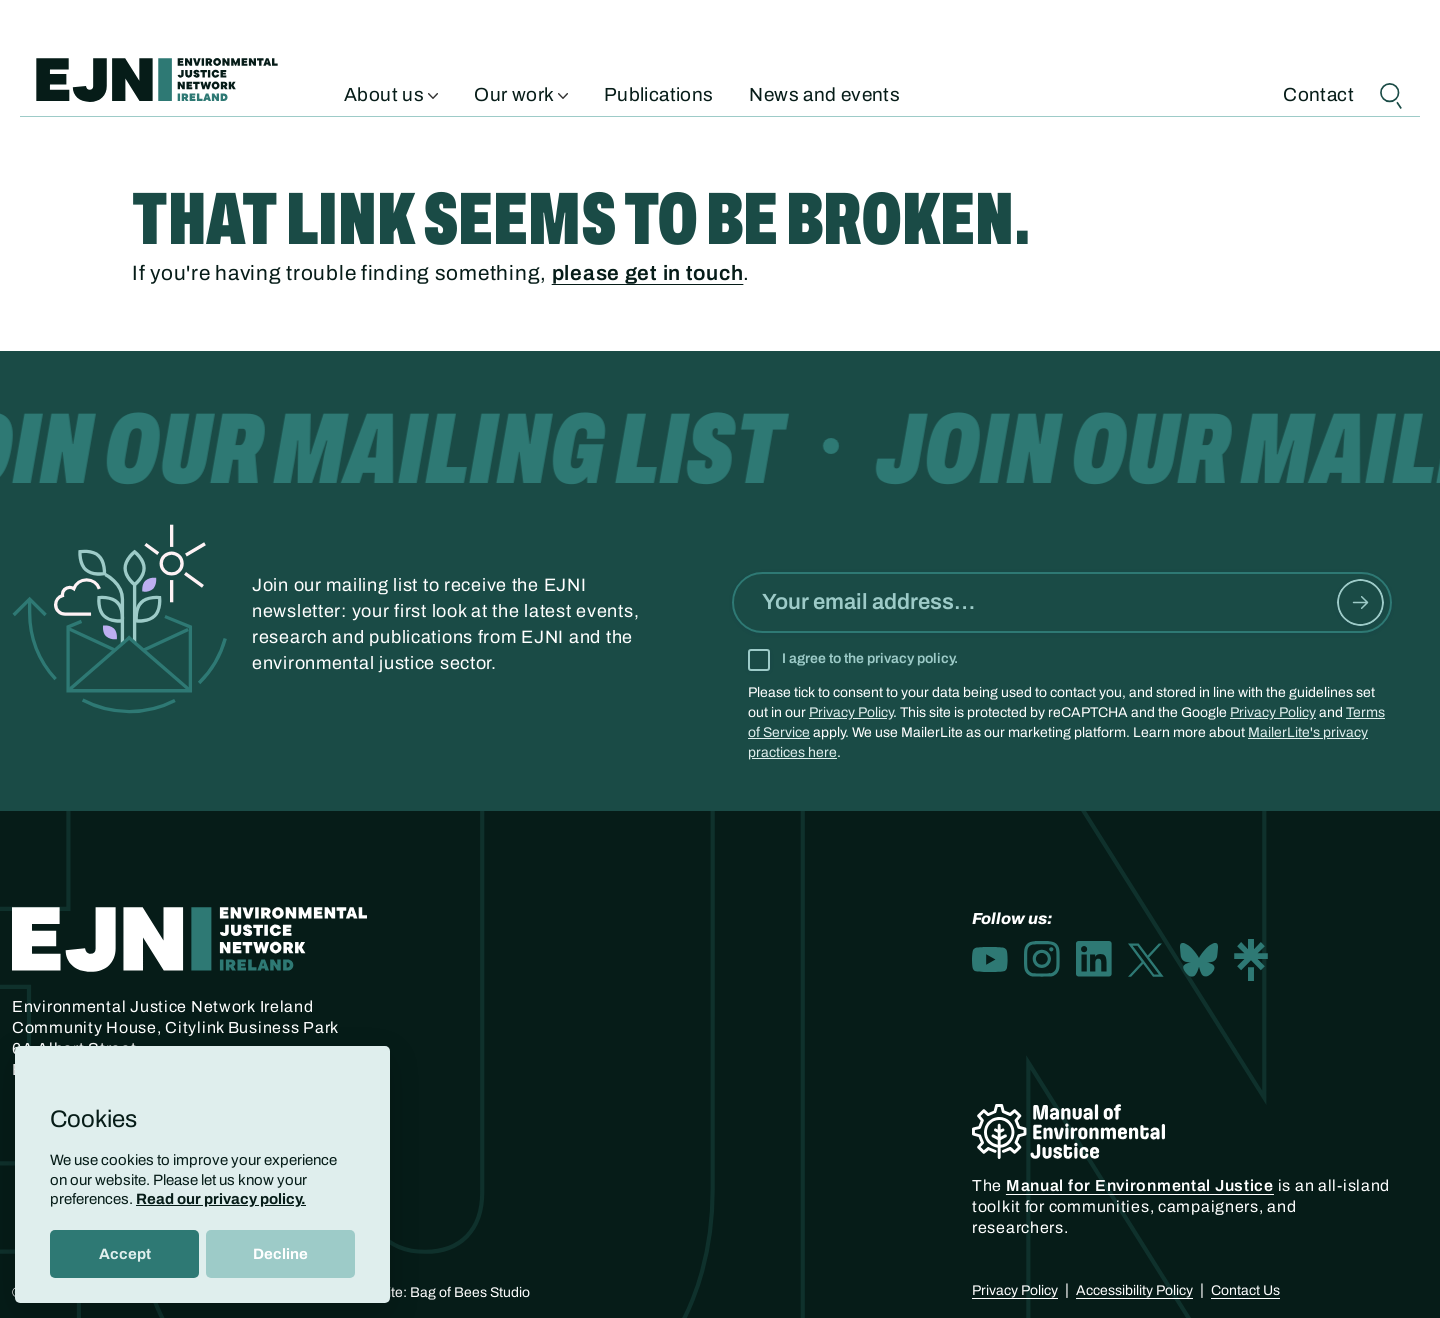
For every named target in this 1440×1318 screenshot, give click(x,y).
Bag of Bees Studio (470, 1292)
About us (391, 93)
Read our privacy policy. (221, 1199)
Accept (125, 1254)
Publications (659, 93)
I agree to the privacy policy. (870, 658)
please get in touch (648, 273)
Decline (280, 1254)
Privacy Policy (851, 712)
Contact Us (1245, 1290)
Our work (520, 93)
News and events (824, 93)
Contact (1318, 93)
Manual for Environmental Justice (1140, 1185)
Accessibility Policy (1134, 1290)
